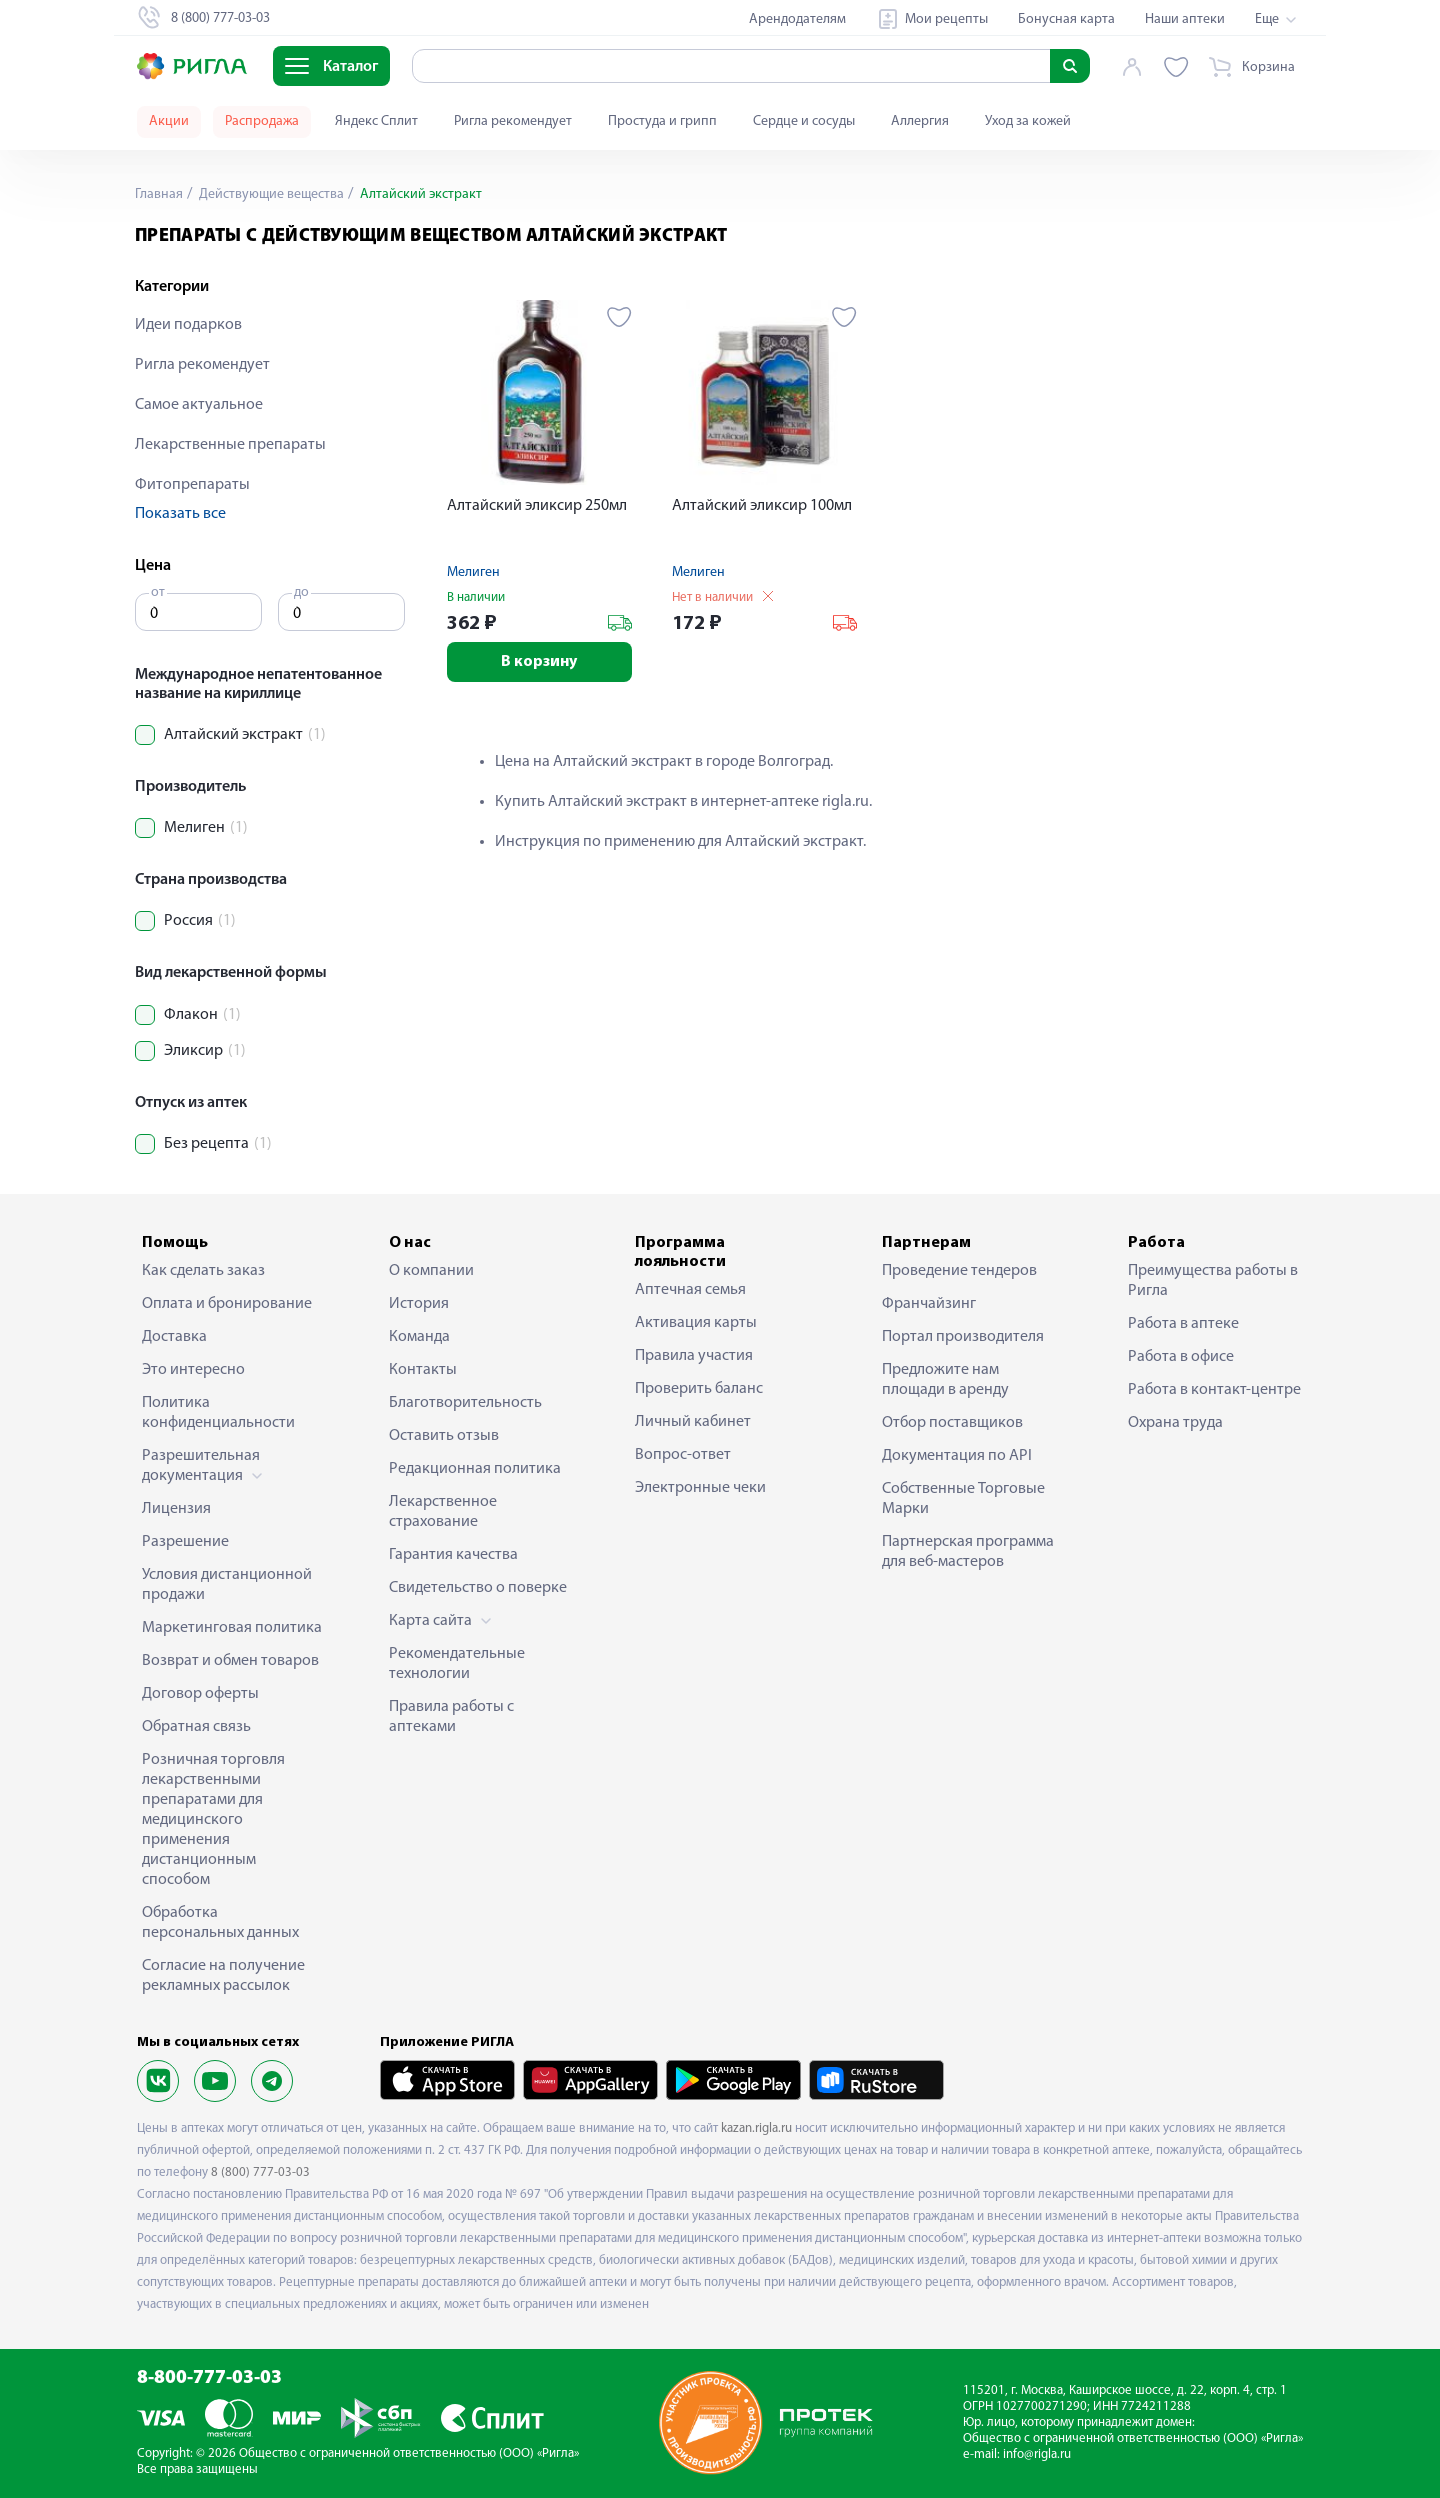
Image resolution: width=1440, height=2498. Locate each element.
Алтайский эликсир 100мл (762, 506)
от (158, 592)
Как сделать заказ (203, 1271)
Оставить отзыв (444, 1436)
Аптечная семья (690, 1290)
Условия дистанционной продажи (227, 1585)
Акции (169, 121)
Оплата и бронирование (227, 1304)
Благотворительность (465, 1403)
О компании (431, 1271)
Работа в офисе (1181, 1357)
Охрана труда (1175, 1423)
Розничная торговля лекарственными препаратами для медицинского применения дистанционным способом (213, 1820)
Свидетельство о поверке (478, 1588)
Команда (419, 1337)
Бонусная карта (1066, 19)
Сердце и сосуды (804, 121)
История (419, 1304)
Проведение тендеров (959, 1271)
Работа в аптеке (1183, 1324)
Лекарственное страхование (443, 1512)
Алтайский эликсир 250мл (537, 506)
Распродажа (262, 121)
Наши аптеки (1185, 19)
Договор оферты (200, 1694)
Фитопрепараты (192, 485)
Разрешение (185, 1542)
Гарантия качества (453, 1555)
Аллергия (920, 121)
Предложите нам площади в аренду (945, 1380)
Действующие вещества (270, 194)
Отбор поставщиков (952, 1423)
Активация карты (696, 1323)
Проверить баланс (699, 1389)
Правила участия (694, 1356)
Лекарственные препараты (230, 445)
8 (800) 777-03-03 (260, 2172)
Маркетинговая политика (232, 1628)
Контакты (423, 1370)
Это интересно (193, 1370)
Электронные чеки (700, 1488)
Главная (159, 194)
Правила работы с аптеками (451, 1717)
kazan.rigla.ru (756, 2128)
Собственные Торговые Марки (963, 1499)
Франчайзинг (929, 1304)
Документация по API (957, 1456)
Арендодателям (797, 19)
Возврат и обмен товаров (230, 1661)
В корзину (539, 662)
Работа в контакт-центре (1214, 1390)
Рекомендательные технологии (457, 1664)
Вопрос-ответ (683, 1455)
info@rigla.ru (1037, 2454)
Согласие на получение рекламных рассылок (223, 1976)
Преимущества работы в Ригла (1213, 1281)
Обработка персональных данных (220, 1923)
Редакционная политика (475, 1469)
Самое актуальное (199, 405)
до (301, 592)
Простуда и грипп (662, 121)
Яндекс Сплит (376, 121)
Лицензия (176, 1509)
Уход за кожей (1028, 121)
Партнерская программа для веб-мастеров (968, 1552)
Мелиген (473, 572)
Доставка (174, 1337)
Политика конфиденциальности (218, 1413)
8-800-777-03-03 (209, 2378)
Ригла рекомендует (513, 121)
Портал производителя (963, 1337)
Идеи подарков (188, 325)
